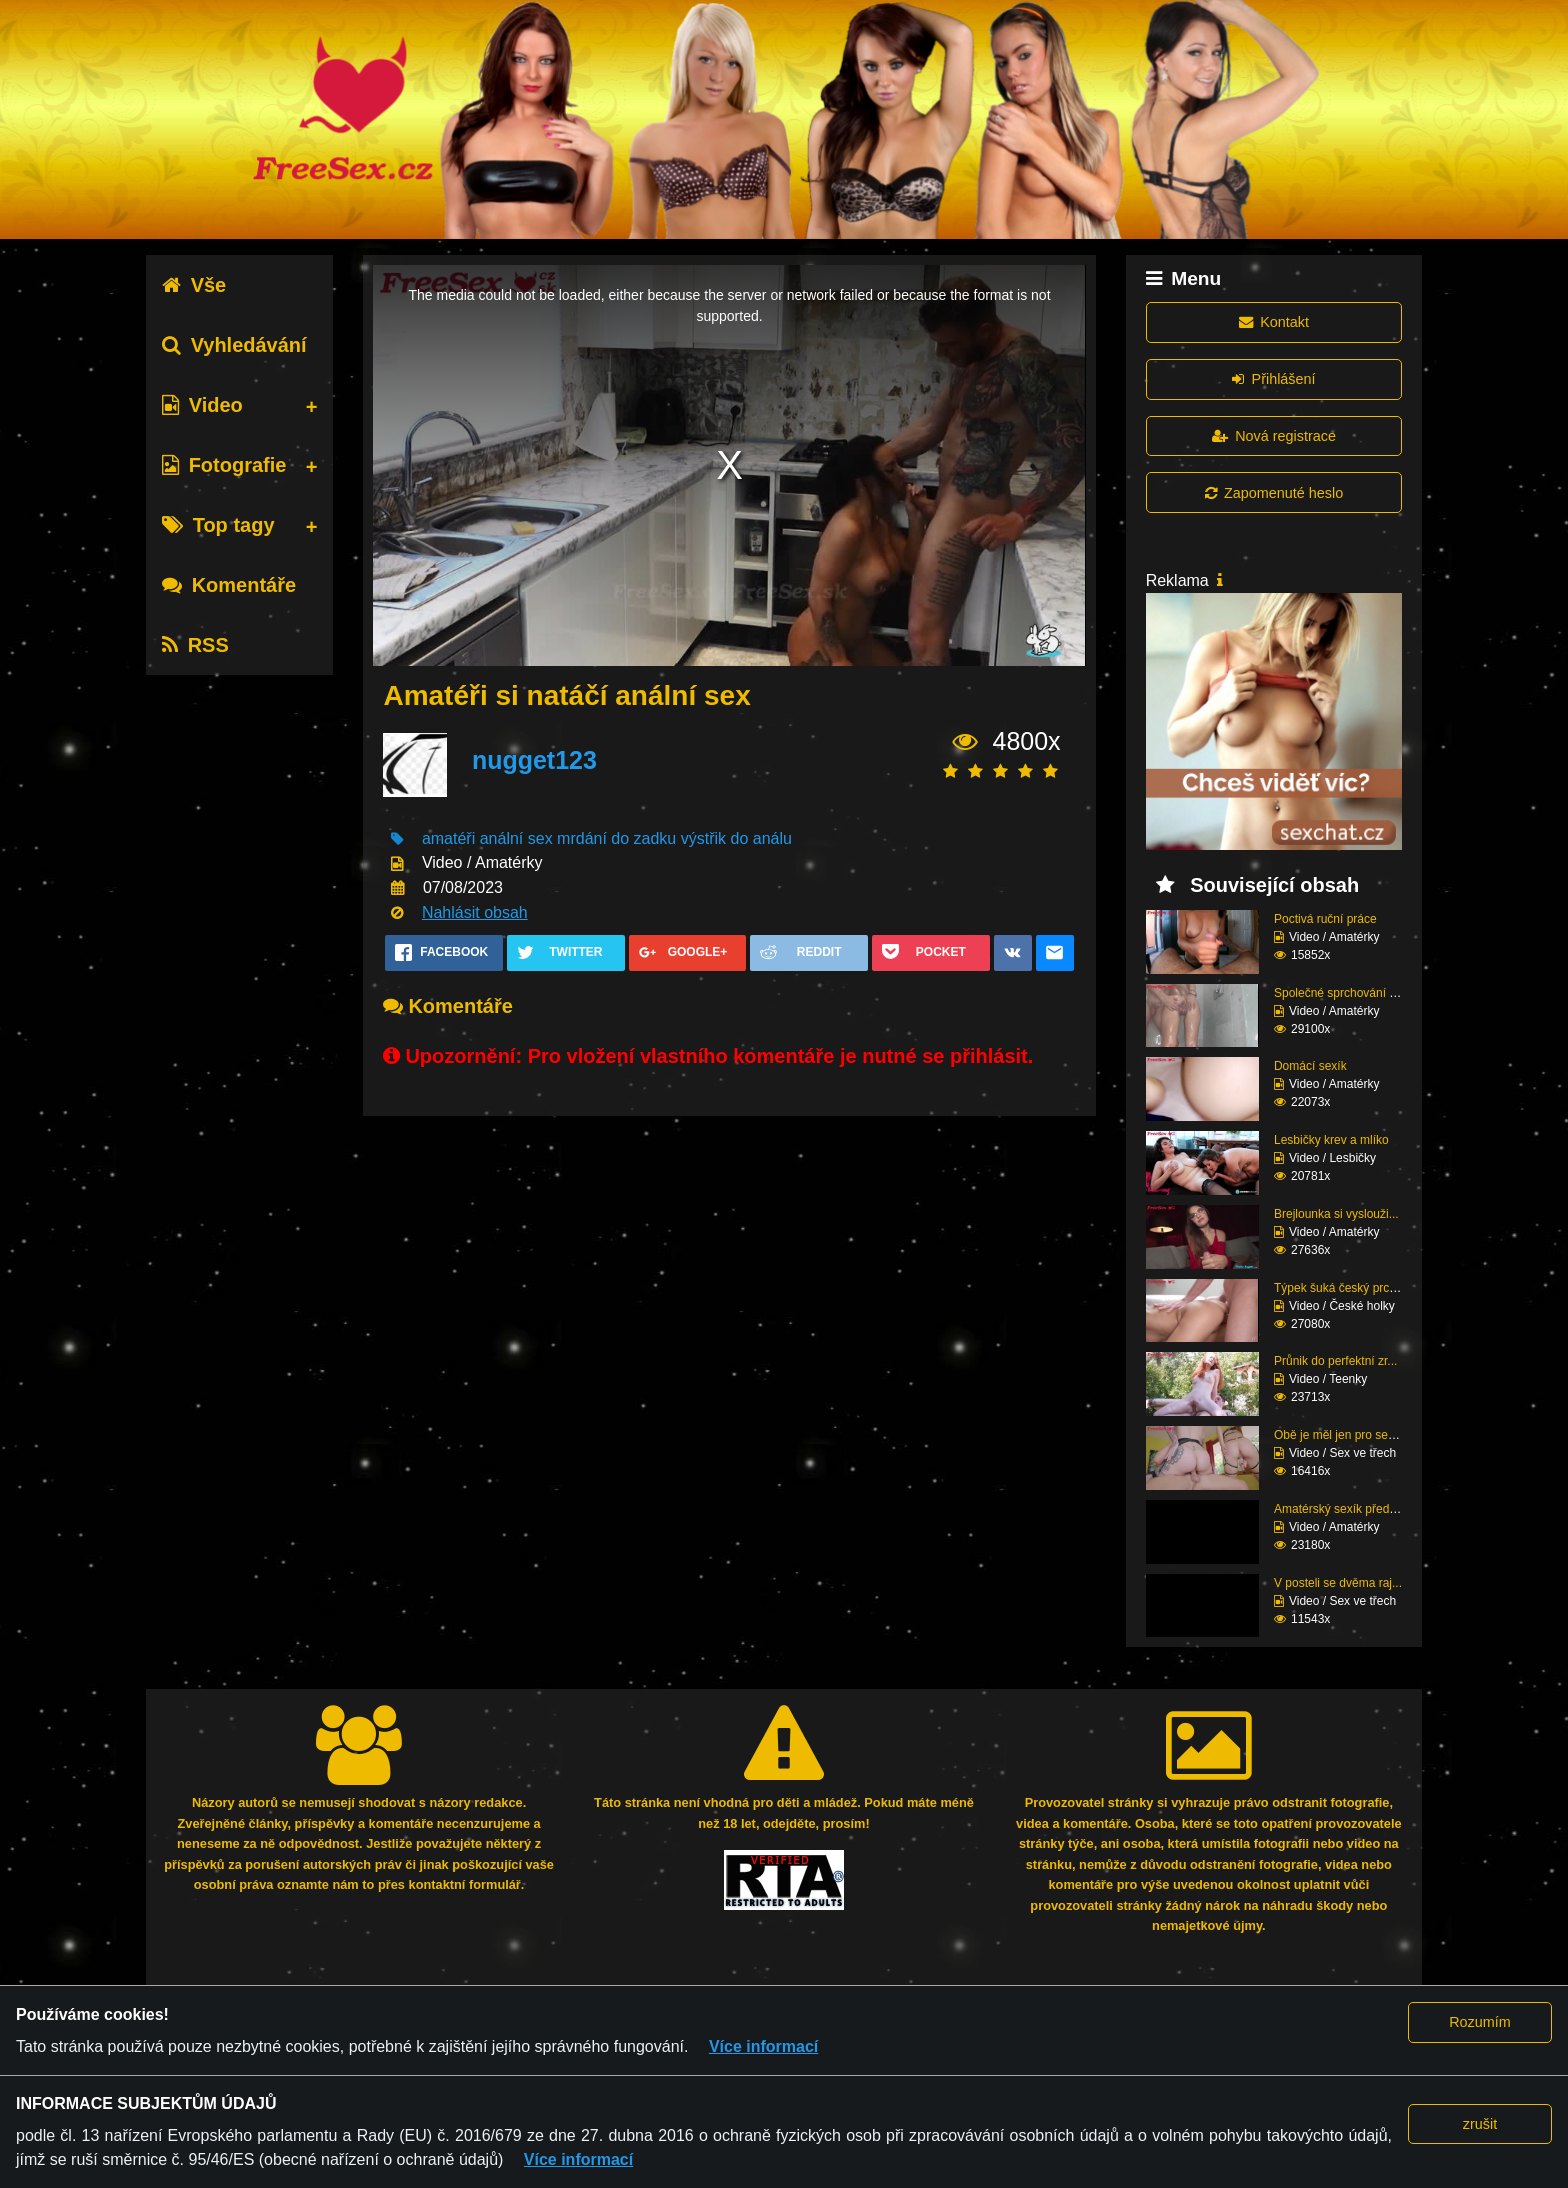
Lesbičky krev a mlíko (1331, 1140)
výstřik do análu (736, 838)
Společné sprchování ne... (1343, 993)
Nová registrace (1274, 436)
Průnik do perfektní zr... (1335, 1361)
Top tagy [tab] (218, 525)
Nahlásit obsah (475, 912)
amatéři (448, 838)
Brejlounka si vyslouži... (1336, 1214)
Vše (194, 285)
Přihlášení (1273, 379)
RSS (195, 645)
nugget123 (534, 760)
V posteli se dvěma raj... (1338, 1583)
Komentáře (229, 585)
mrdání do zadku (616, 838)
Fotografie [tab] (224, 465)
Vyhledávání (234, 345)
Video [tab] (202, 405)
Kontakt (1274, 322)
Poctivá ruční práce (1325, 919)
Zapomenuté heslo (1274, 493)
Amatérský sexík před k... (1341, 1509)
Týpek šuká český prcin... (1341, 1288)
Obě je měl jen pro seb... (1339, 1435)
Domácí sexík (1310, 1066)
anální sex (516, 838)
